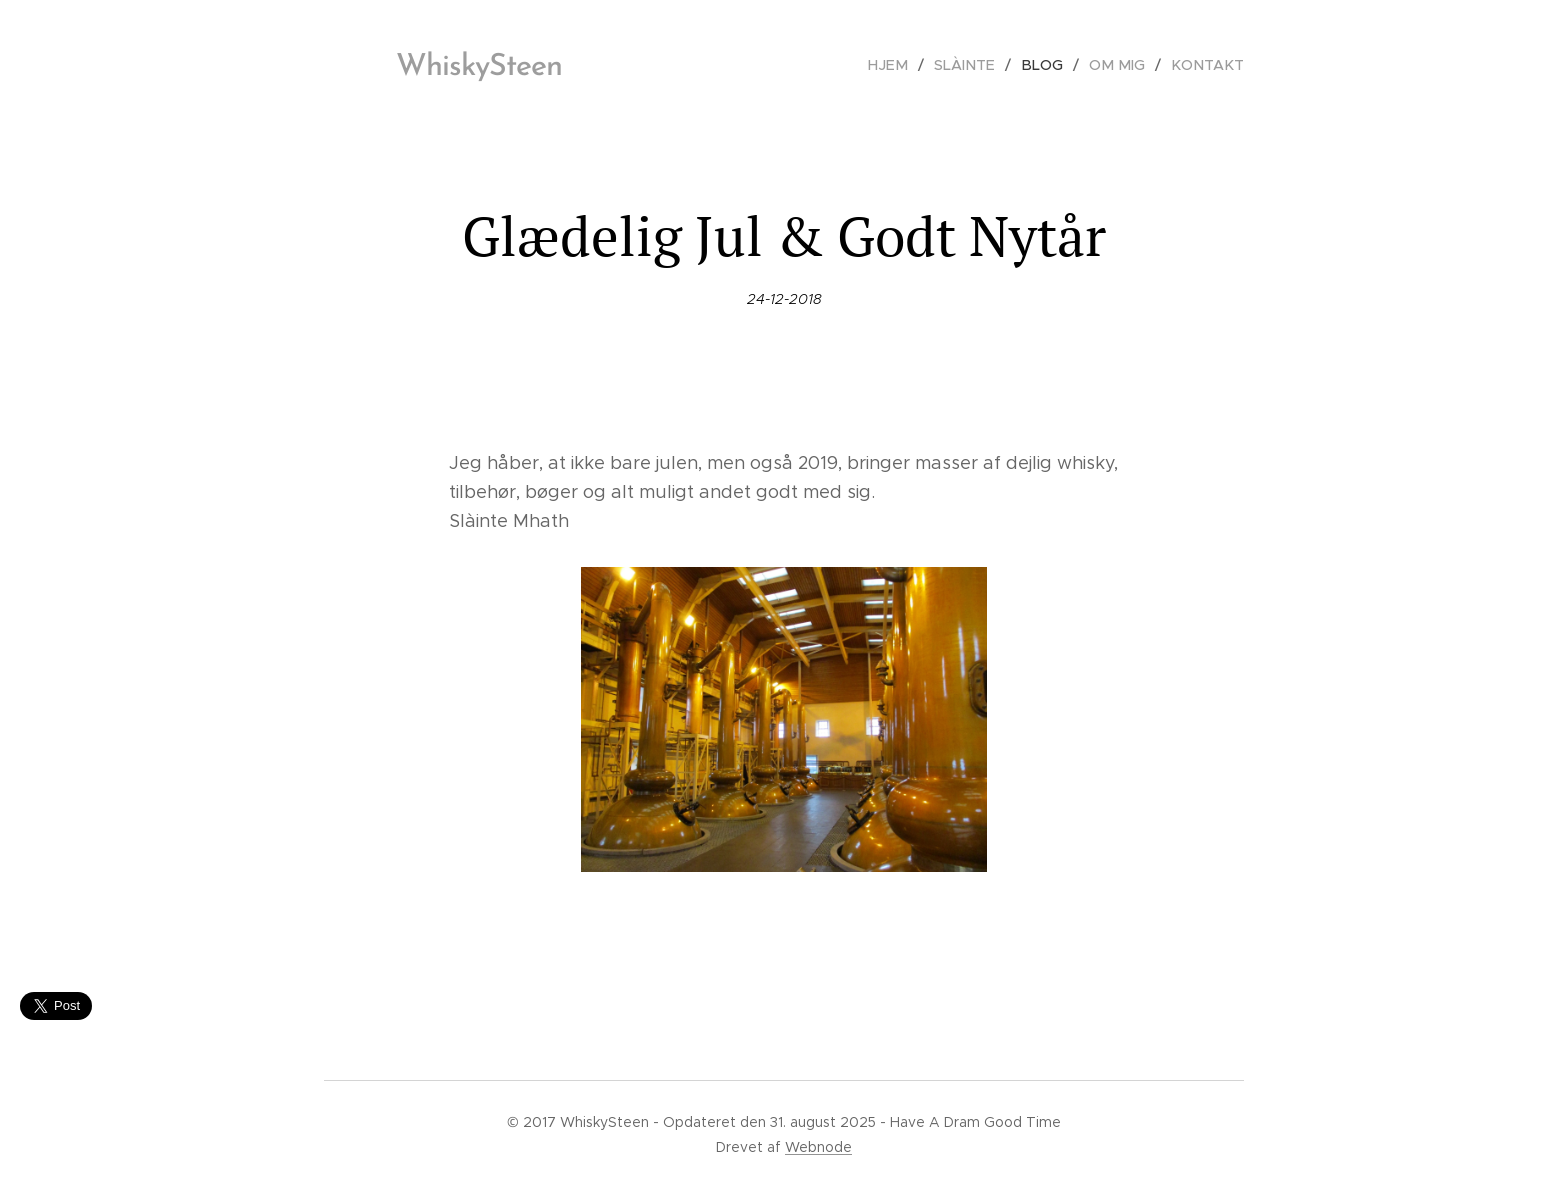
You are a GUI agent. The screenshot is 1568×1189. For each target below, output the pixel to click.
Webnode (818, 1147)
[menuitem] (908, 65)
